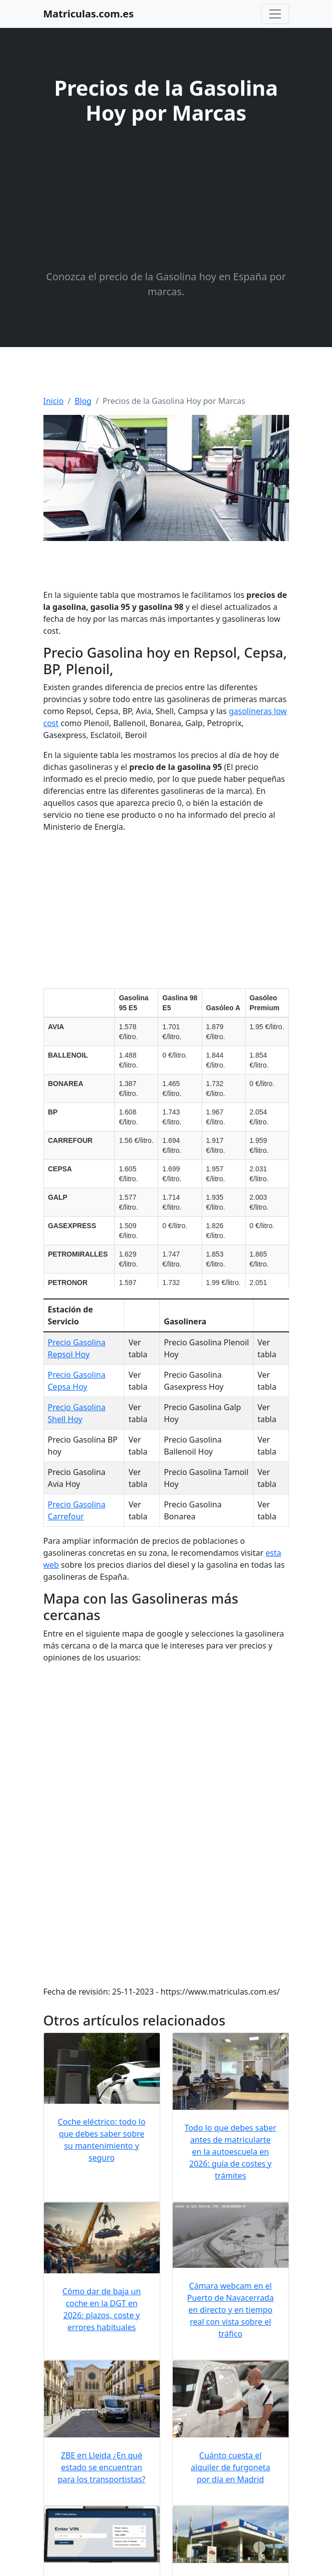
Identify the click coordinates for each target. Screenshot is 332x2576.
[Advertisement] (166, 199)
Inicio (53, 400)
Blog (82, 400)
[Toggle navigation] (275, 14)
